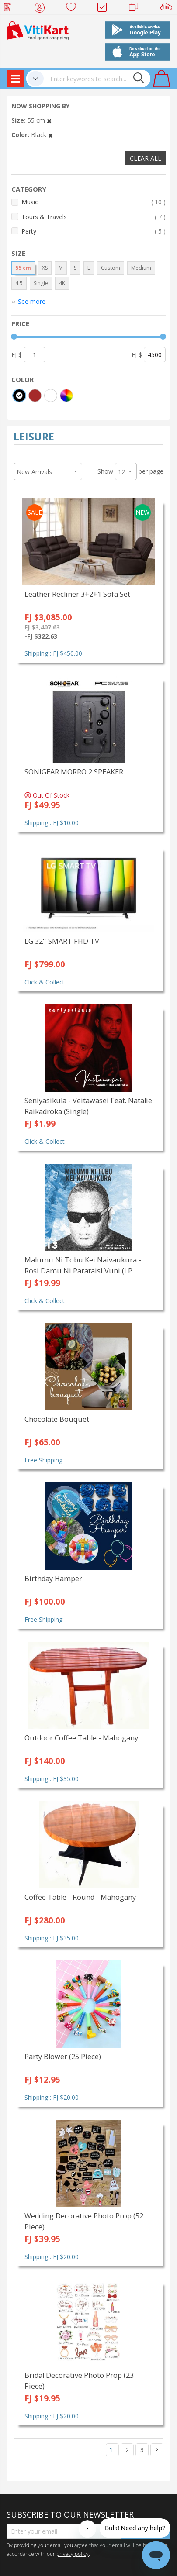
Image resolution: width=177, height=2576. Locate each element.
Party (93, 231)
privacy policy (72, 2553)
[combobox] (97, 78)
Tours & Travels (93, 217)
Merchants (136, 8)
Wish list (73, 8)
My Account (42, 8)
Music (93, 202)
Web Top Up (10, 8)
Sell (168, 8)
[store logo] (38, 30)
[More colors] (66, 395)
